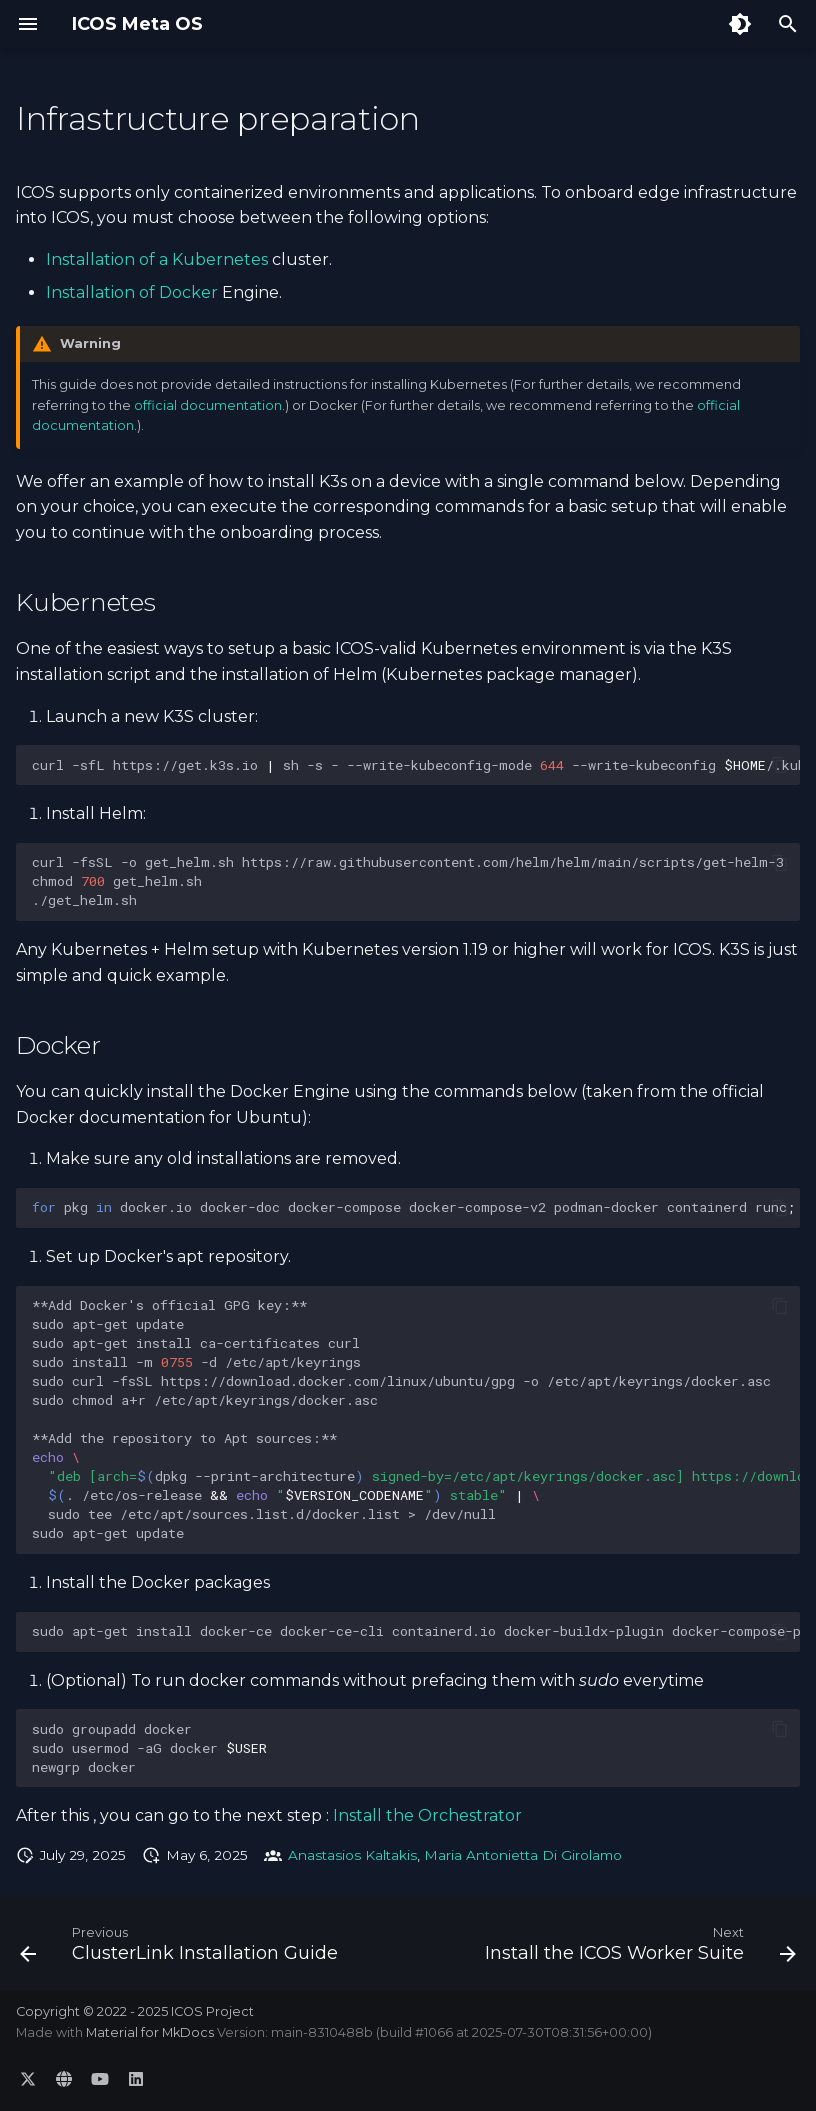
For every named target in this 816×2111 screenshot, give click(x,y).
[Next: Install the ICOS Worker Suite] (638, 1949)
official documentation (208, 405)
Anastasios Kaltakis (352, 1855)
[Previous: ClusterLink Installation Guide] (181, 1949)
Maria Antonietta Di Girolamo (523, 1855)
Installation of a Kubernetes (157, 259)
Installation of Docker (132, 292)
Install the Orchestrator (427, 1815)
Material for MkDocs (151, 2032)
